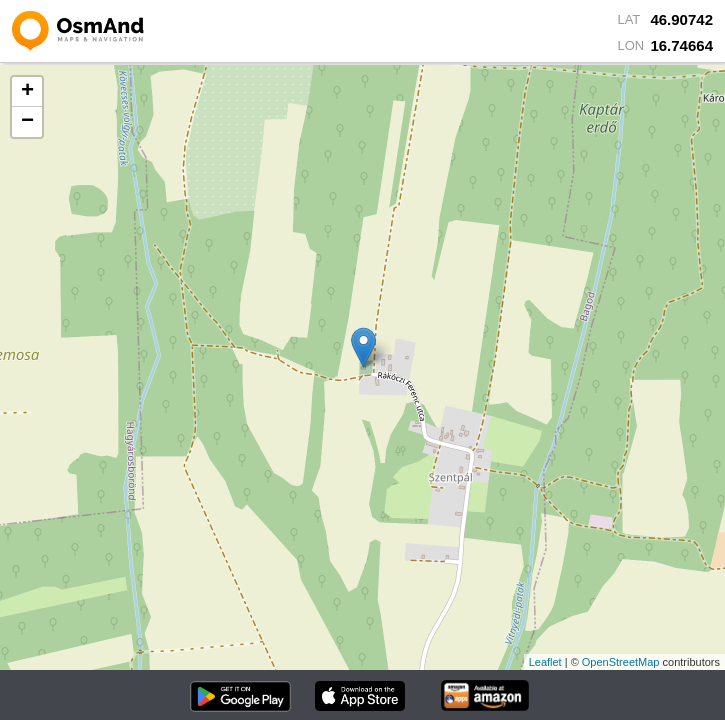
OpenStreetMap (621, 662)
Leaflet (545, 662)
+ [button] (27, 92)
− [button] (27, 122)
